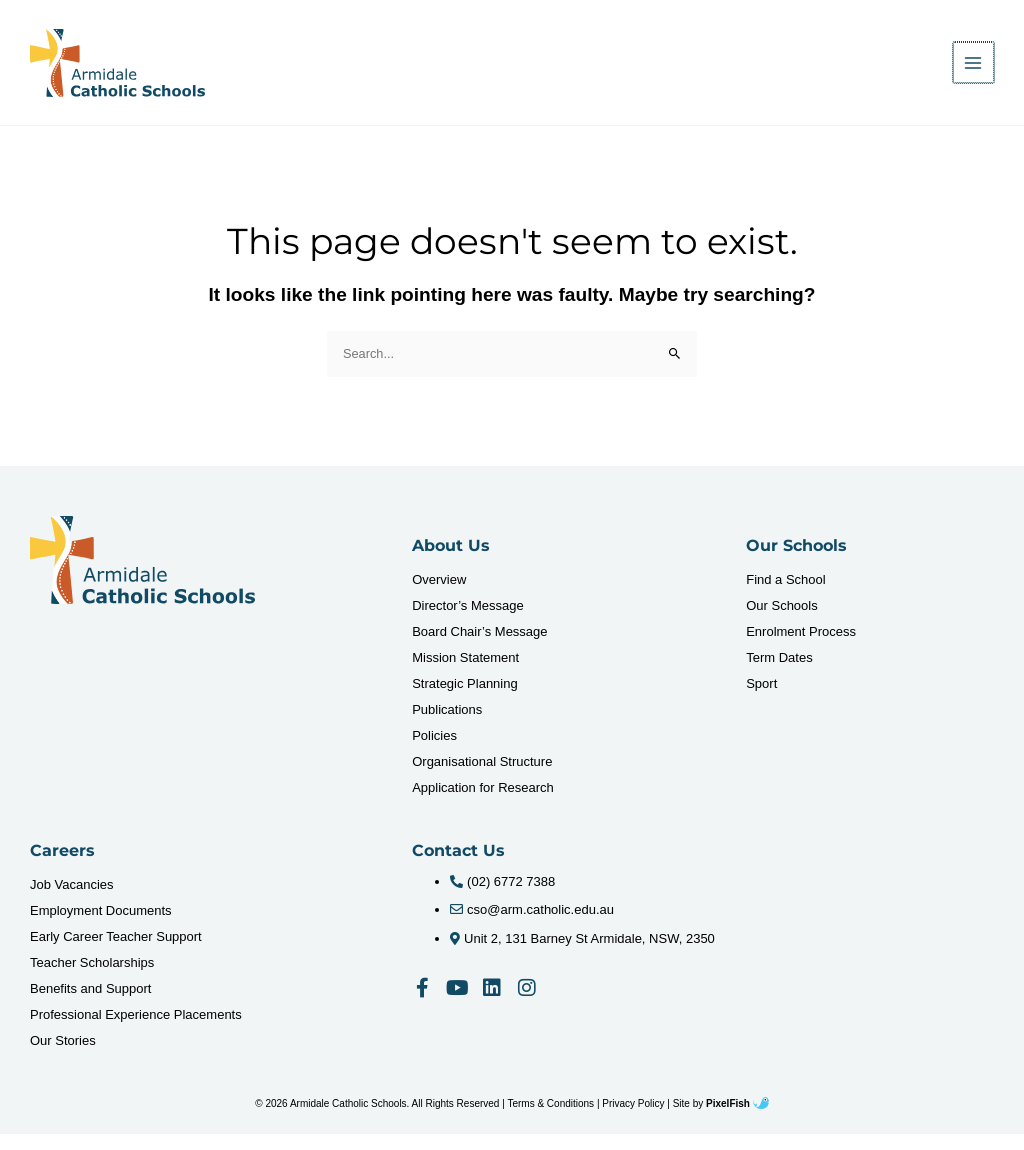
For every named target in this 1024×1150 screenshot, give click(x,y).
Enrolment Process (801, 647)
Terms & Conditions (550, 1119)
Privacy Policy (633, 1119)
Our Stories (63, 1056)
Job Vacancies (72, 900)
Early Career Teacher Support (116, 952)
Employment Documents (101, 926)
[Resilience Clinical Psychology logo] (142, 576)
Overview (439, 595)
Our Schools (782, 621)
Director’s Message (468, 621)
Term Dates (779, 673)
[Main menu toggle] (974, 70)
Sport (761, 699)
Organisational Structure (482, 777)
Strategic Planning (465, 699)
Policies (434, 751)
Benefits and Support (90, 1004)
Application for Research (483, 803)
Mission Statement (465, 673)
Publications (447, 725)
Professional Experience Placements (136, 1030)
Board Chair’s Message (479, 647)
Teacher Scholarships (92, 978)
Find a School (786, 595)
